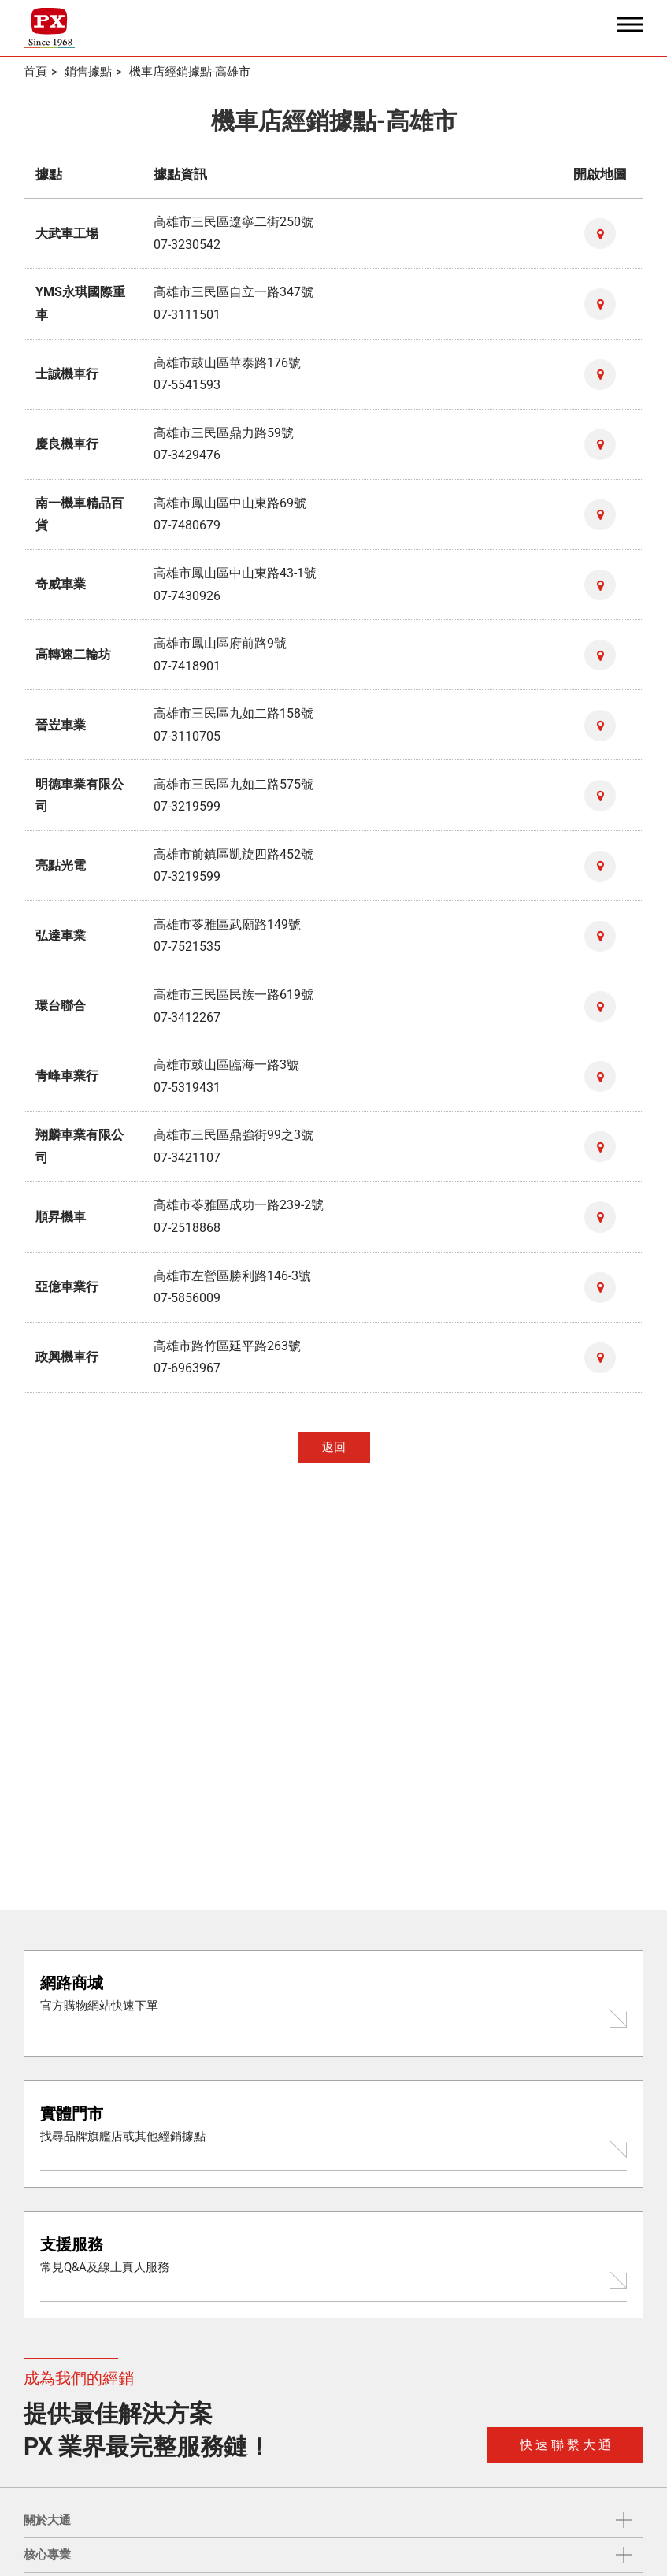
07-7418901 (187, 662)
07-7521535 (187, 941)
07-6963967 (187, 1360)
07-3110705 (187, 732)
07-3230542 (187, 243)
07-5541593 (187, 383)
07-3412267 (187, 1011)
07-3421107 (187, 1151)
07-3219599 (187, 802)
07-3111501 (187, 313)
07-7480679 (187, 522)
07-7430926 (187, 592)
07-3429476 (187, 453)
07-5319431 (187, 1081)
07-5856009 (187, 1290)
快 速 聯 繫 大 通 (565, 2444)
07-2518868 (187, 1220)
